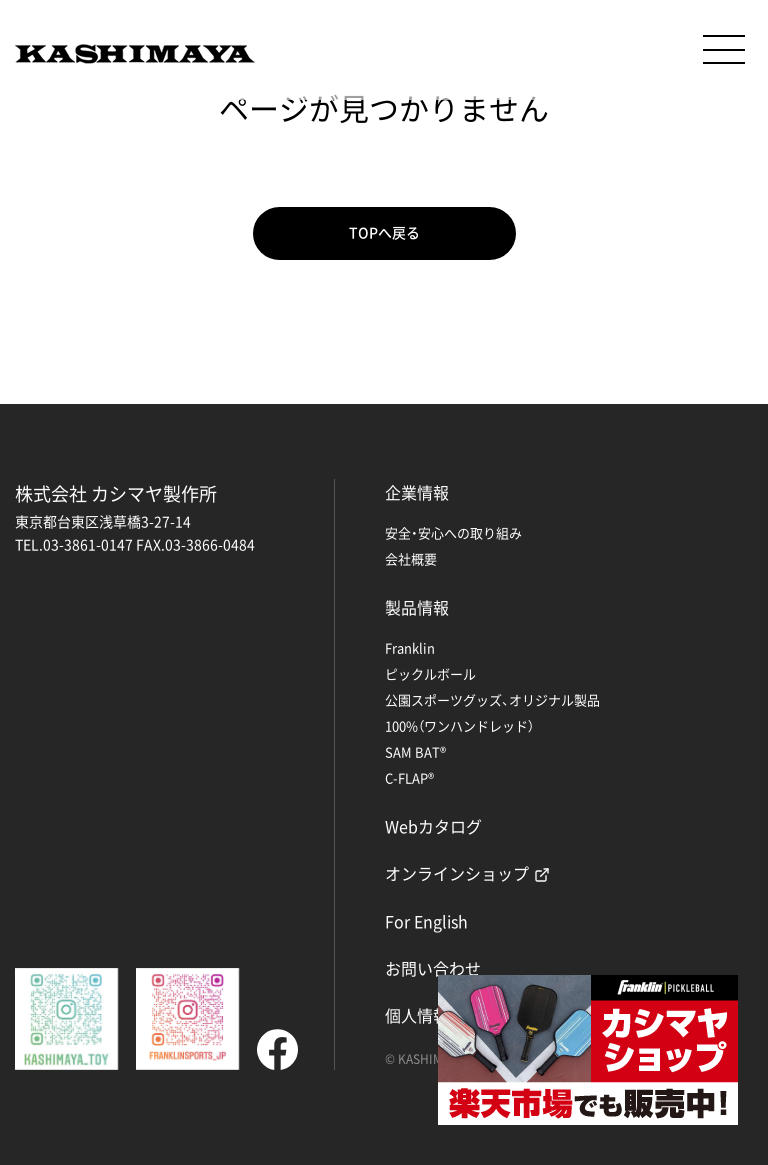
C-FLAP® (409, 777)
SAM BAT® (415, 751)
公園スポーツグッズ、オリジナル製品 (492, 699)
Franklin (410, 647)
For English (426, 921)
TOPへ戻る (384, 233)
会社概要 (411, 558)
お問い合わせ (433, 968)
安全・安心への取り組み (453, 532)
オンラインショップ (457, 873)
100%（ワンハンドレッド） (459, 725)
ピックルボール (430, 673)
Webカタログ (433, 826)
